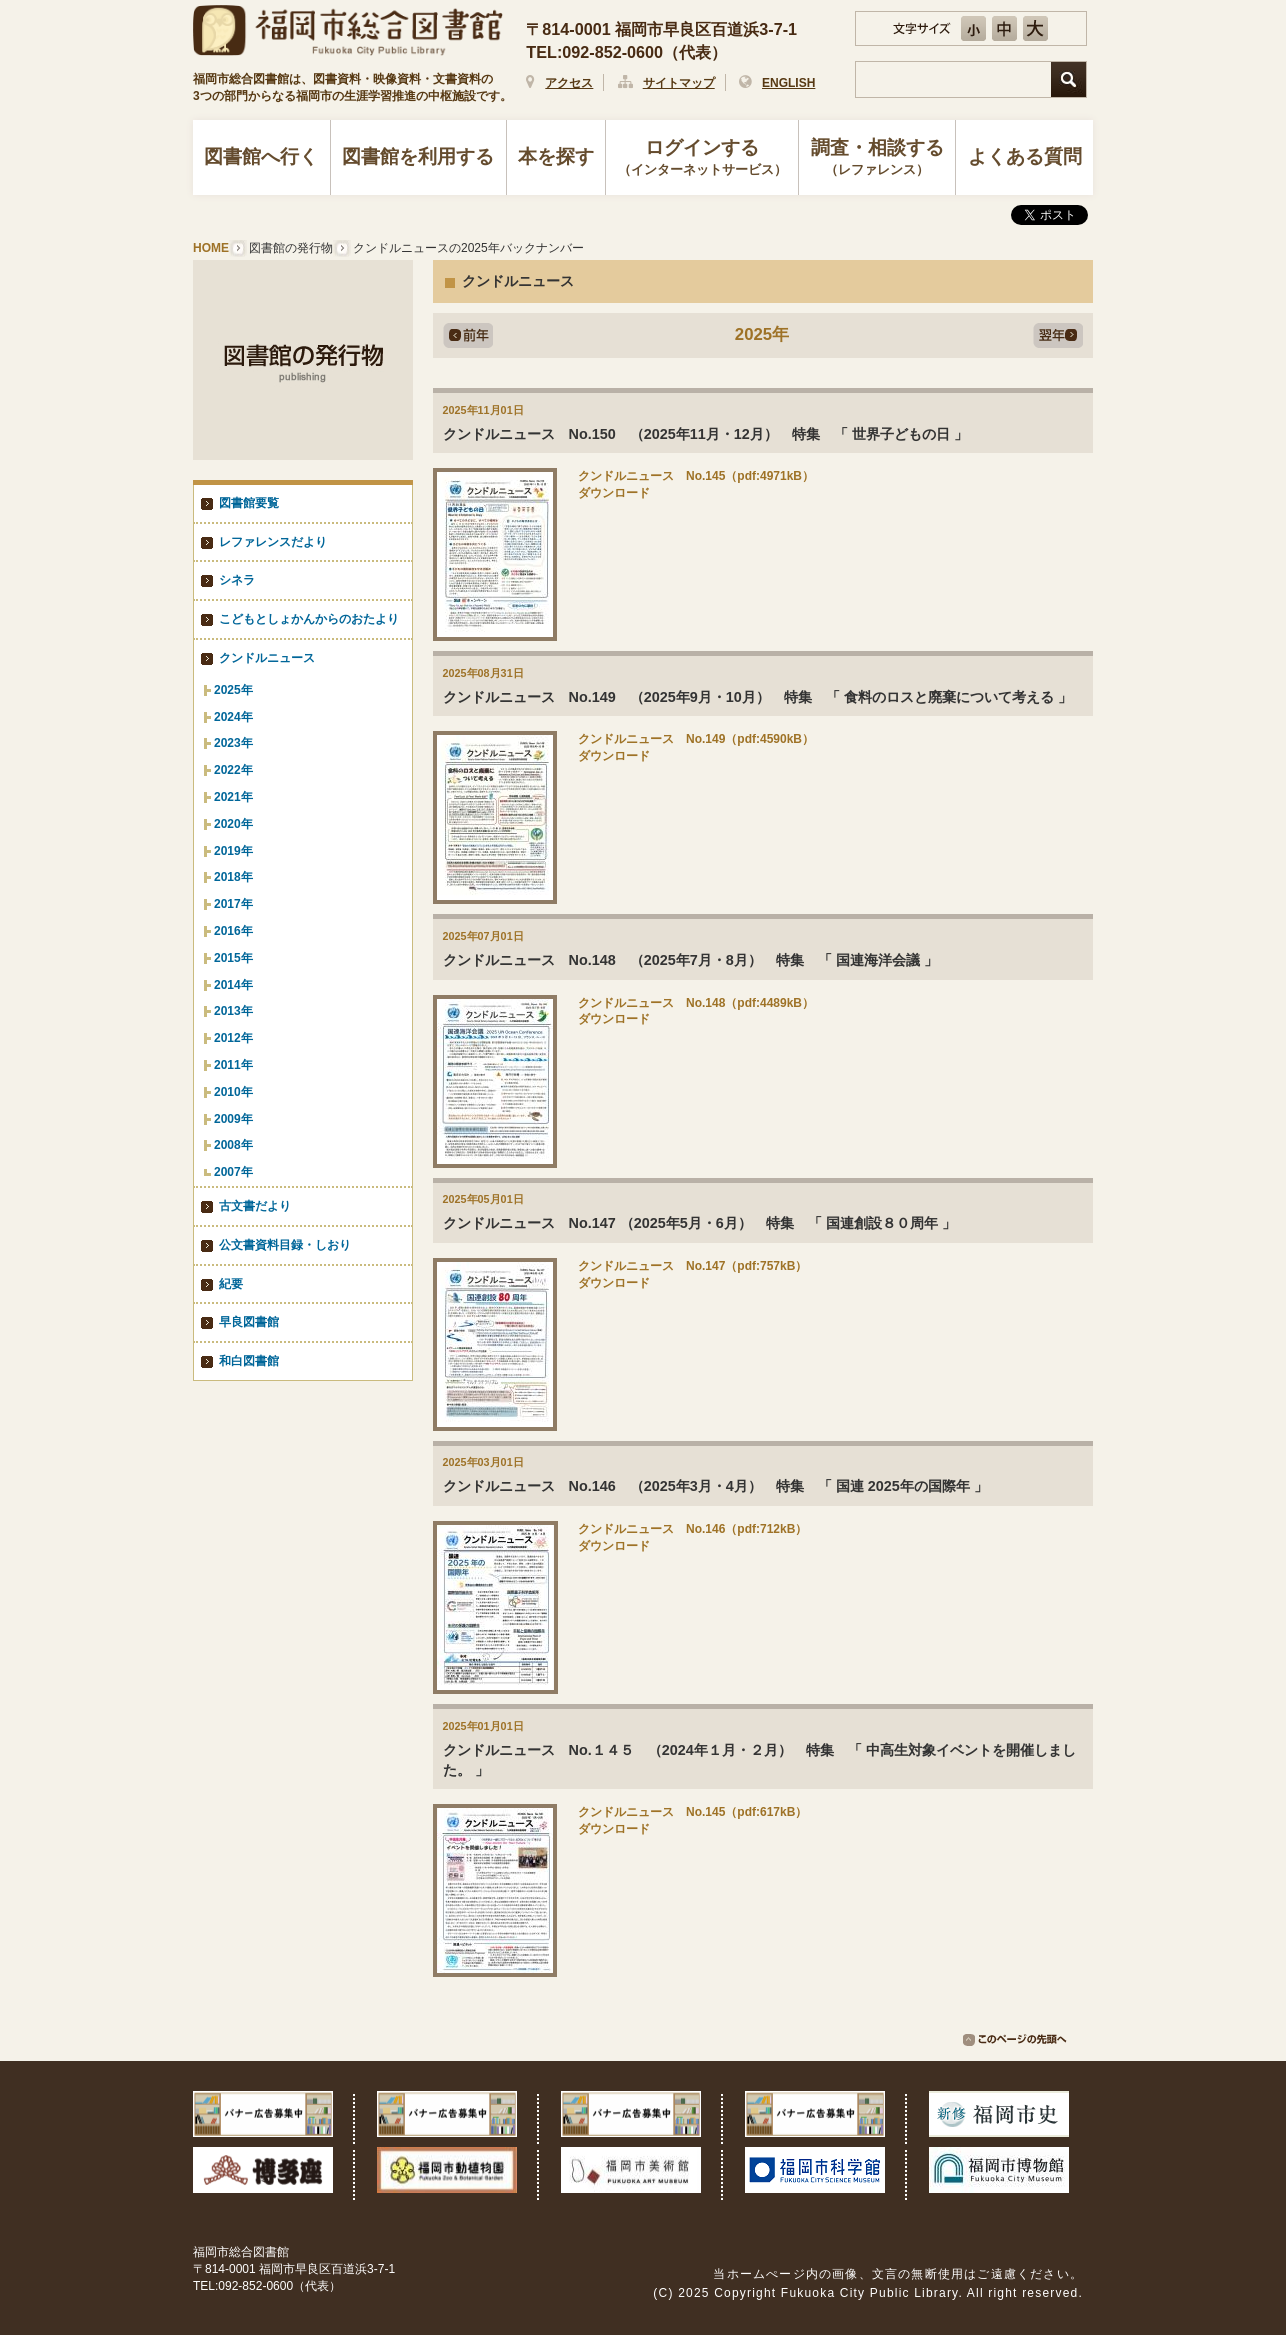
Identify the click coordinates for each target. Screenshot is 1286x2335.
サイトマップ (679, 83)
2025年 (233, 690)
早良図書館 (249, 1322)
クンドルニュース (267, 658)
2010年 (233, 1092)
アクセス (569, 83)
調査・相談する (877, 159)
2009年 (233, 1119)
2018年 (233, 877)
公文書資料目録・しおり (285, 1245)
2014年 (233, 985)
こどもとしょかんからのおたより (309, 619)
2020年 (233, 824)
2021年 (233, 797)
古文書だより (255, 1206)
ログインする (702, 159)
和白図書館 (249, 1361)
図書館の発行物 (291, 248)
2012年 (233, 1038)
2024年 (233, 717)
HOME (211, 248)
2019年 (233, 851)
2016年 (233, 931)
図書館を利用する (418, 156)
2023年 (233, 743)
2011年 (233, 1065)
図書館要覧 (249, 503)
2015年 (233, 958)
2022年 (233, 770)
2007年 (233, 1172)
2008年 (233, 1145)
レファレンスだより (273, 542)
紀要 (231, 1284)
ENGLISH (788, 83)
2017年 (233, 904)
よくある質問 (1025, 156)
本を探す (556, 156)
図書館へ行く (261, 156)
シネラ (237, 580)
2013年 (233, 1011)
